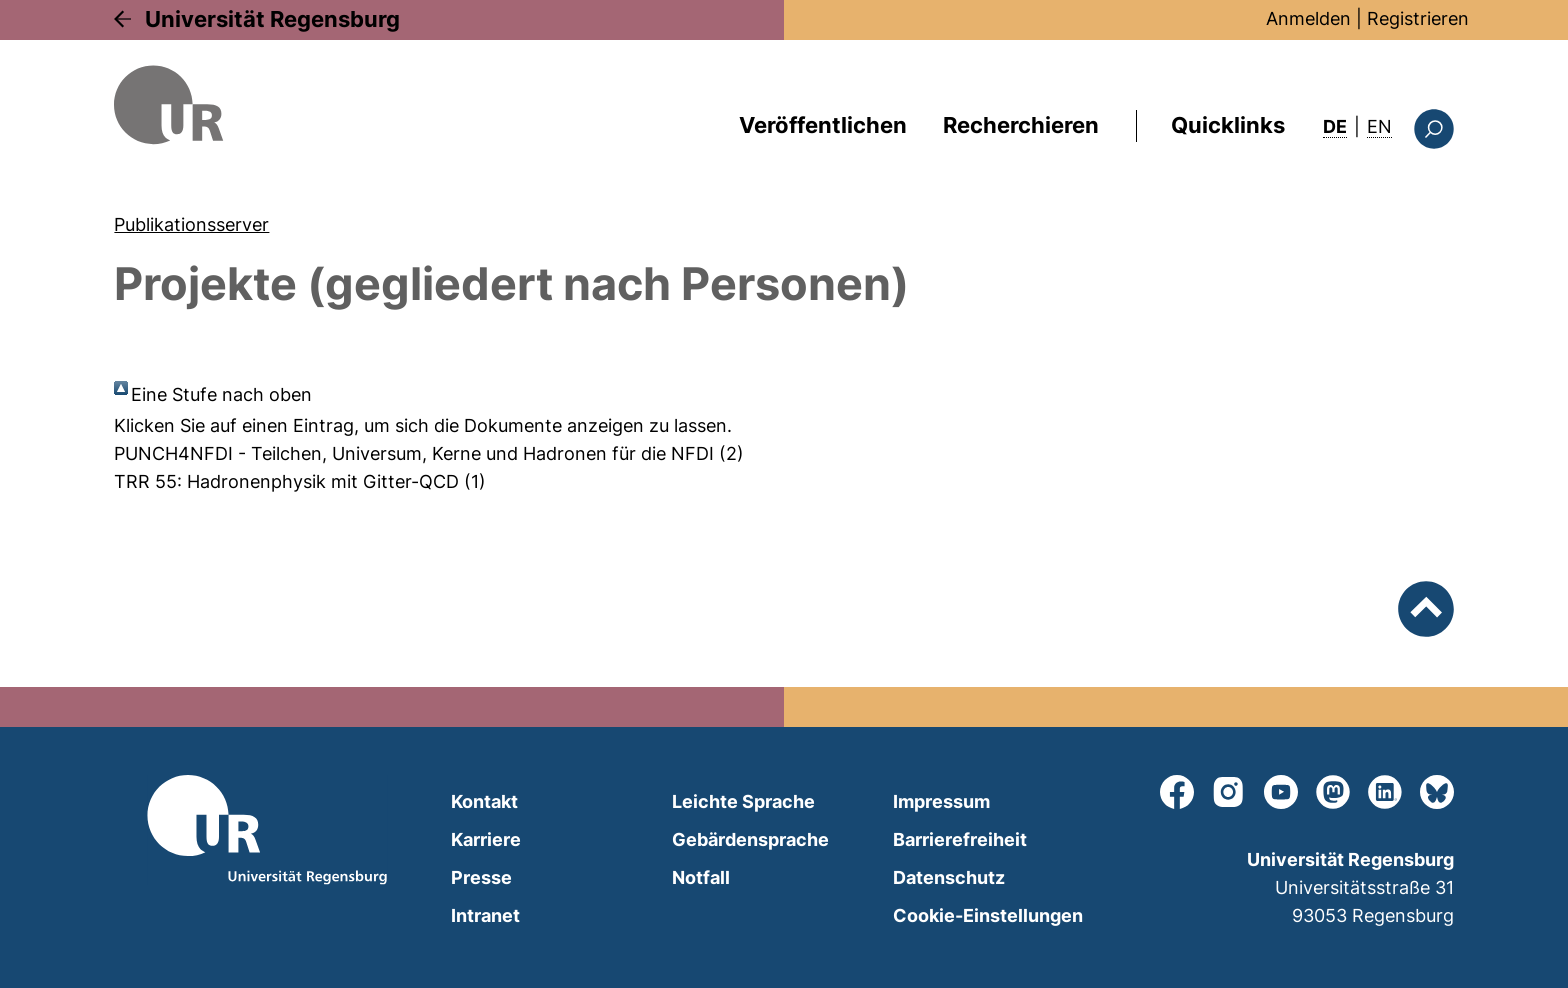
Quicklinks (1228, 125)
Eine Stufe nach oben (221, 394)
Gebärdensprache (750, 839)
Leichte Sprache (743, 801)
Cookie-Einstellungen (988, 915)
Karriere (486, 839)
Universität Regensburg (272, 19)
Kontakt (484, 801)
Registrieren (1418, 18)
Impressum (941, 801)
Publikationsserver (191, 224)
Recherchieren (1021, 125)
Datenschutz (949, 877)
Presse (481, 877)
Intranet (485, 915)
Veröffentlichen (823, 125)
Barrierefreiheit (960, 839)
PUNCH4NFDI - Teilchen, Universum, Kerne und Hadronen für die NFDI (414, 453)
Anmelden (1308, 18)
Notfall (701, 877)
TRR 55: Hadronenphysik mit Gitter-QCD (286, 481)
